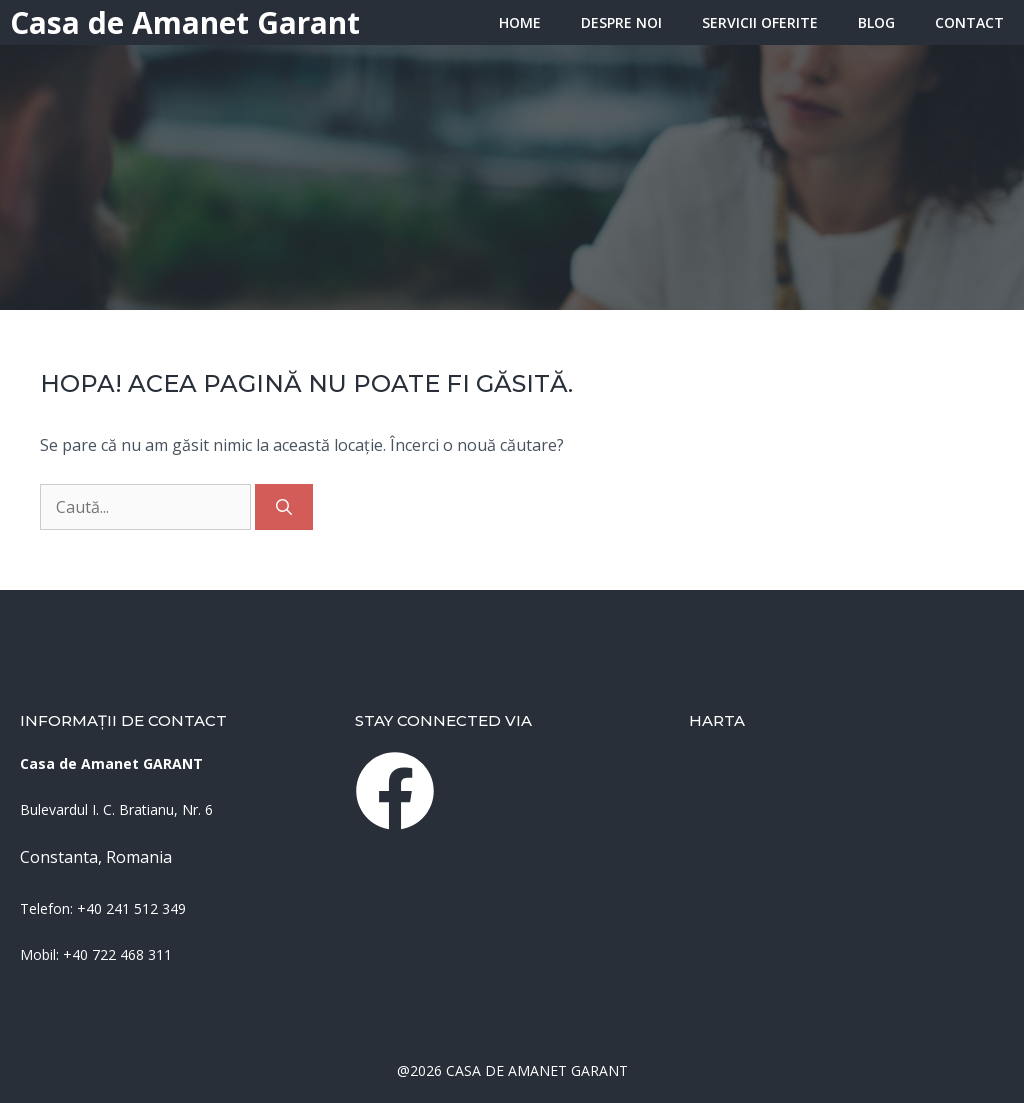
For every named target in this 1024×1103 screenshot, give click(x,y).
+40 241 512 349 (131, 908)
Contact (969, 22)
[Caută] (284, 507)
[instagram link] (395, 791)
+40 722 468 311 (117, 954)
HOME (520, 22)
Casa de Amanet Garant (185, 22)
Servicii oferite (760, 22)
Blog (876, 22)
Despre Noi (621, 22)
